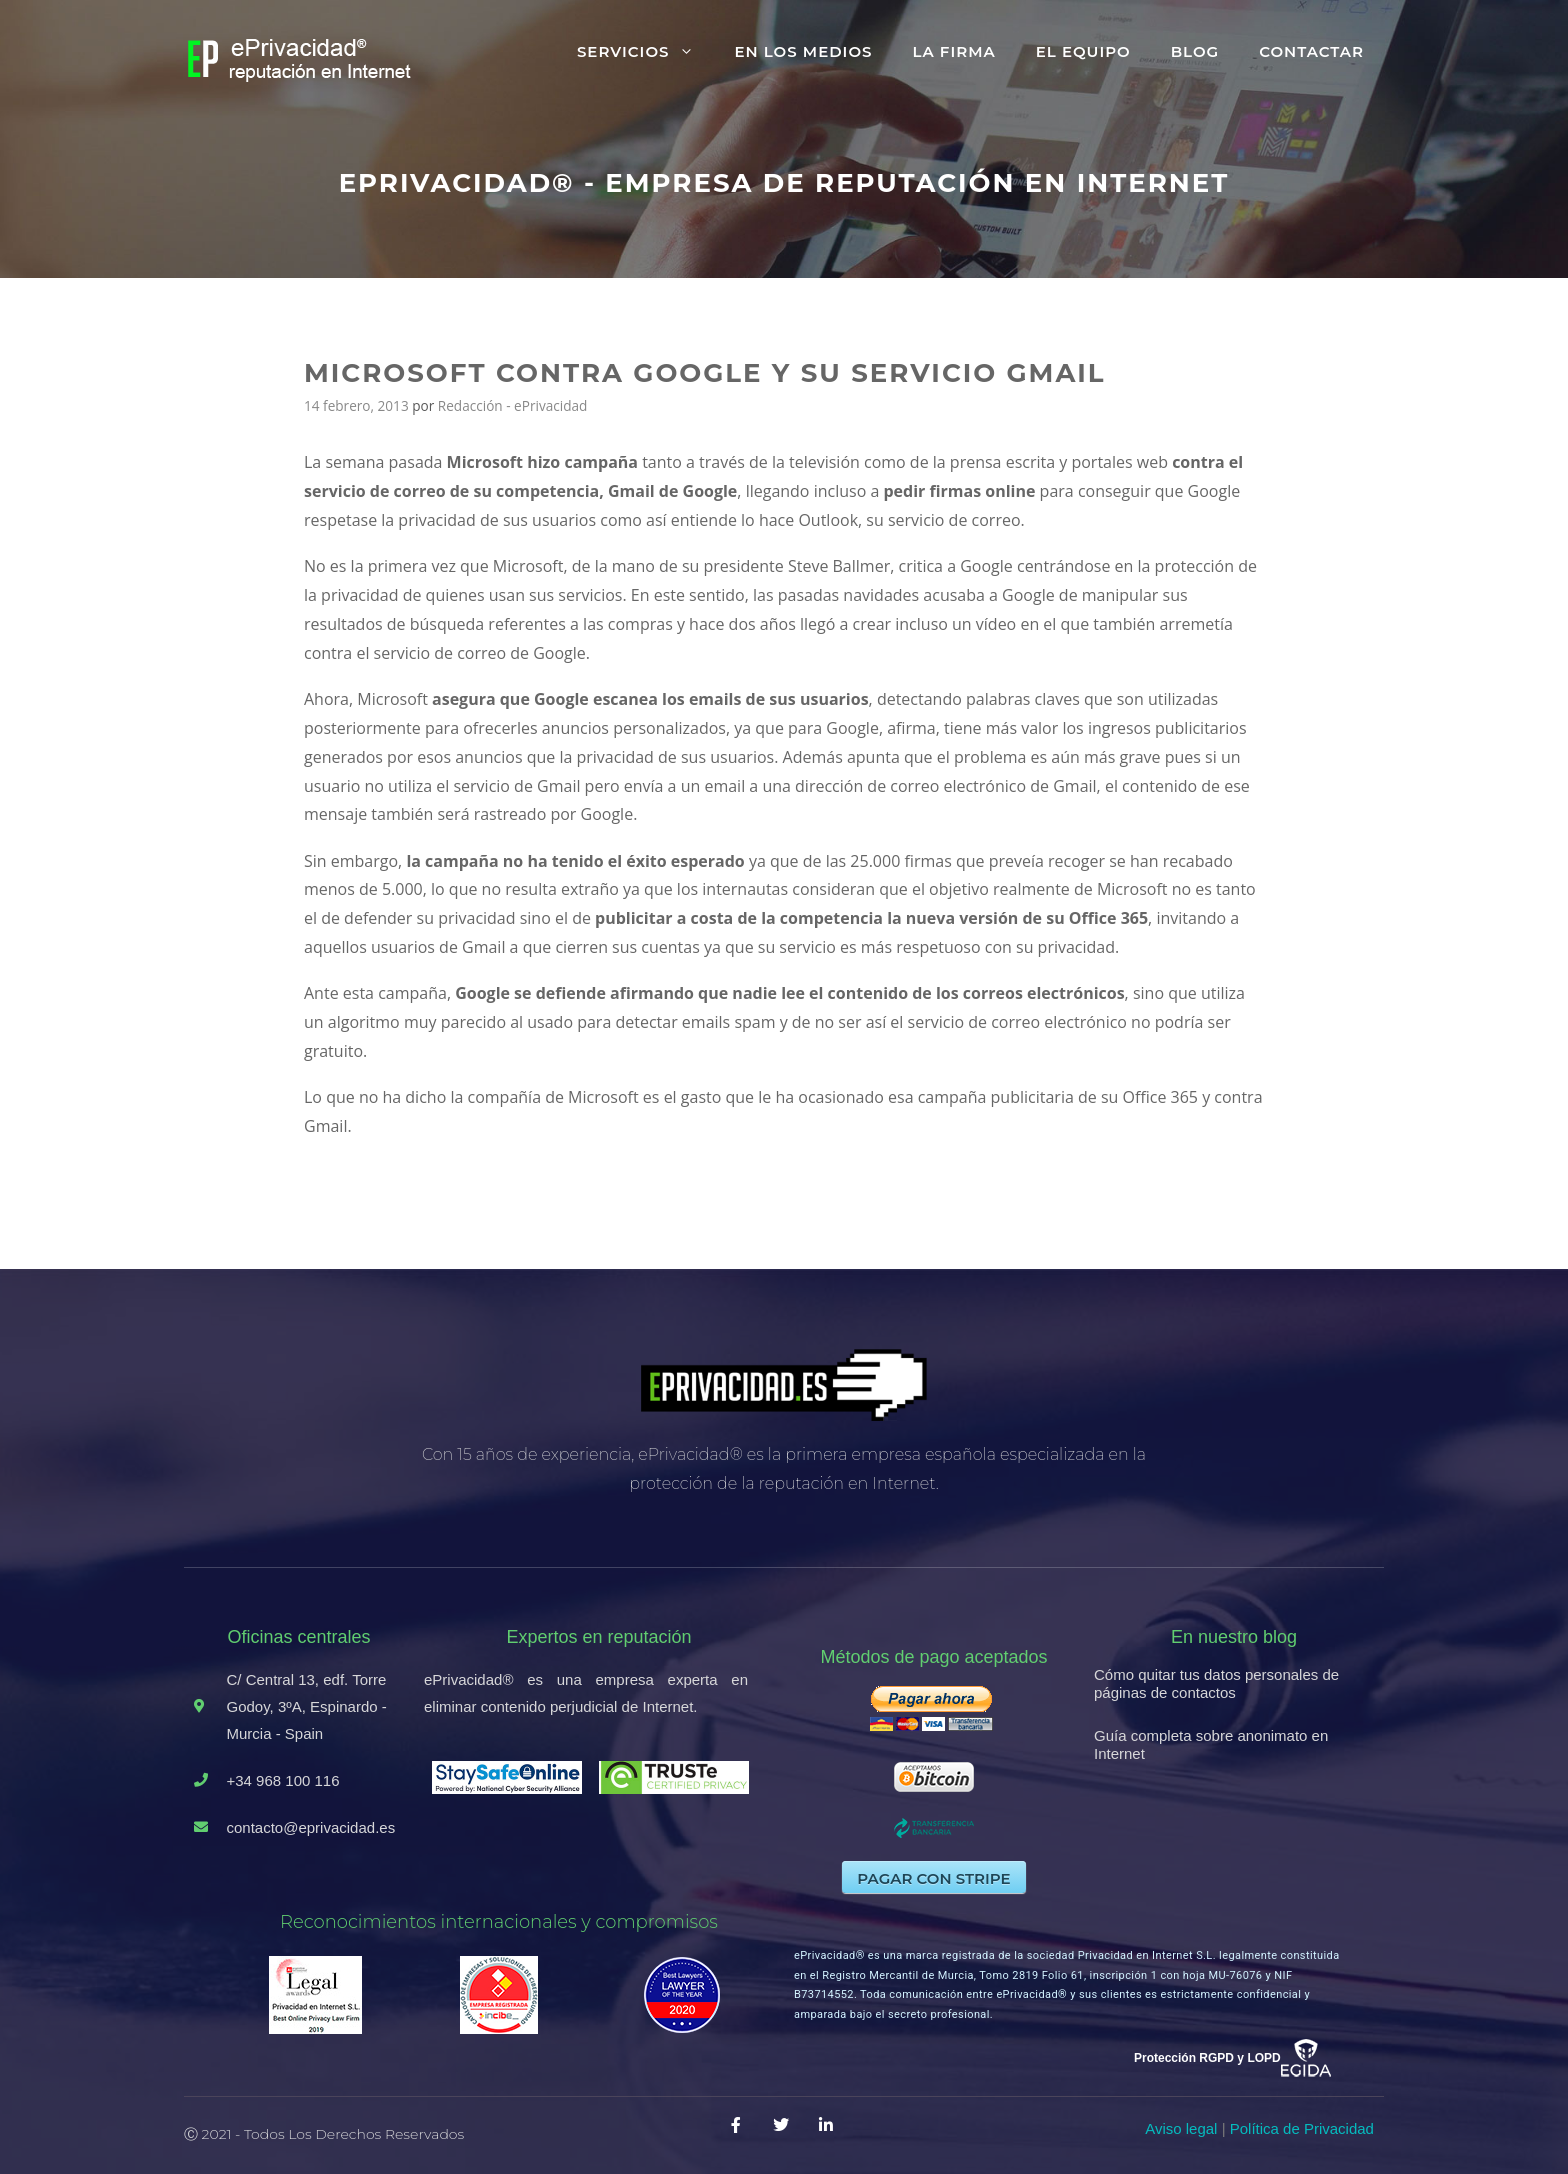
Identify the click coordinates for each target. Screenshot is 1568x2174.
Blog (1195, 51)
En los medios (803, 51)
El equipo (1083, 51)
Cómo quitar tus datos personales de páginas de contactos (1216, 1683)
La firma (953, 51)
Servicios (646, 52)
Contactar (1311, 51)
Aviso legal (1181, 2128)
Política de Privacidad (1302, 2128)
